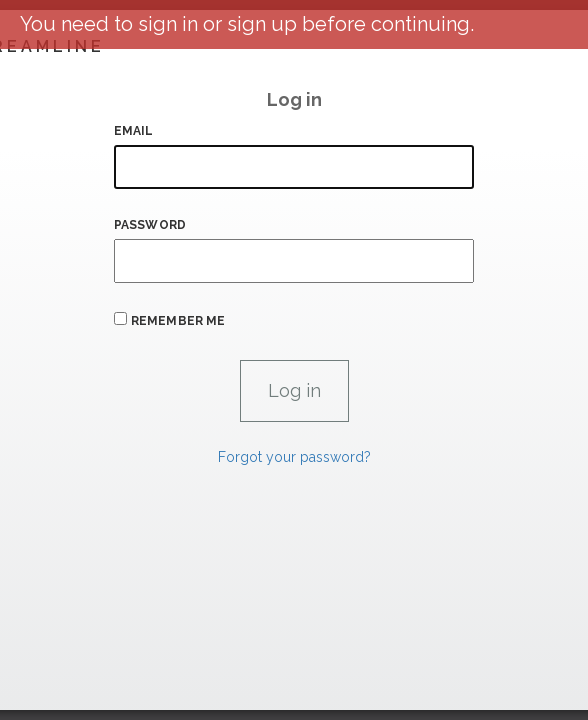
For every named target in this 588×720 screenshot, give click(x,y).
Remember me (178, 321)
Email (134, 131)
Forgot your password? (294, 457)
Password (150, 225)
